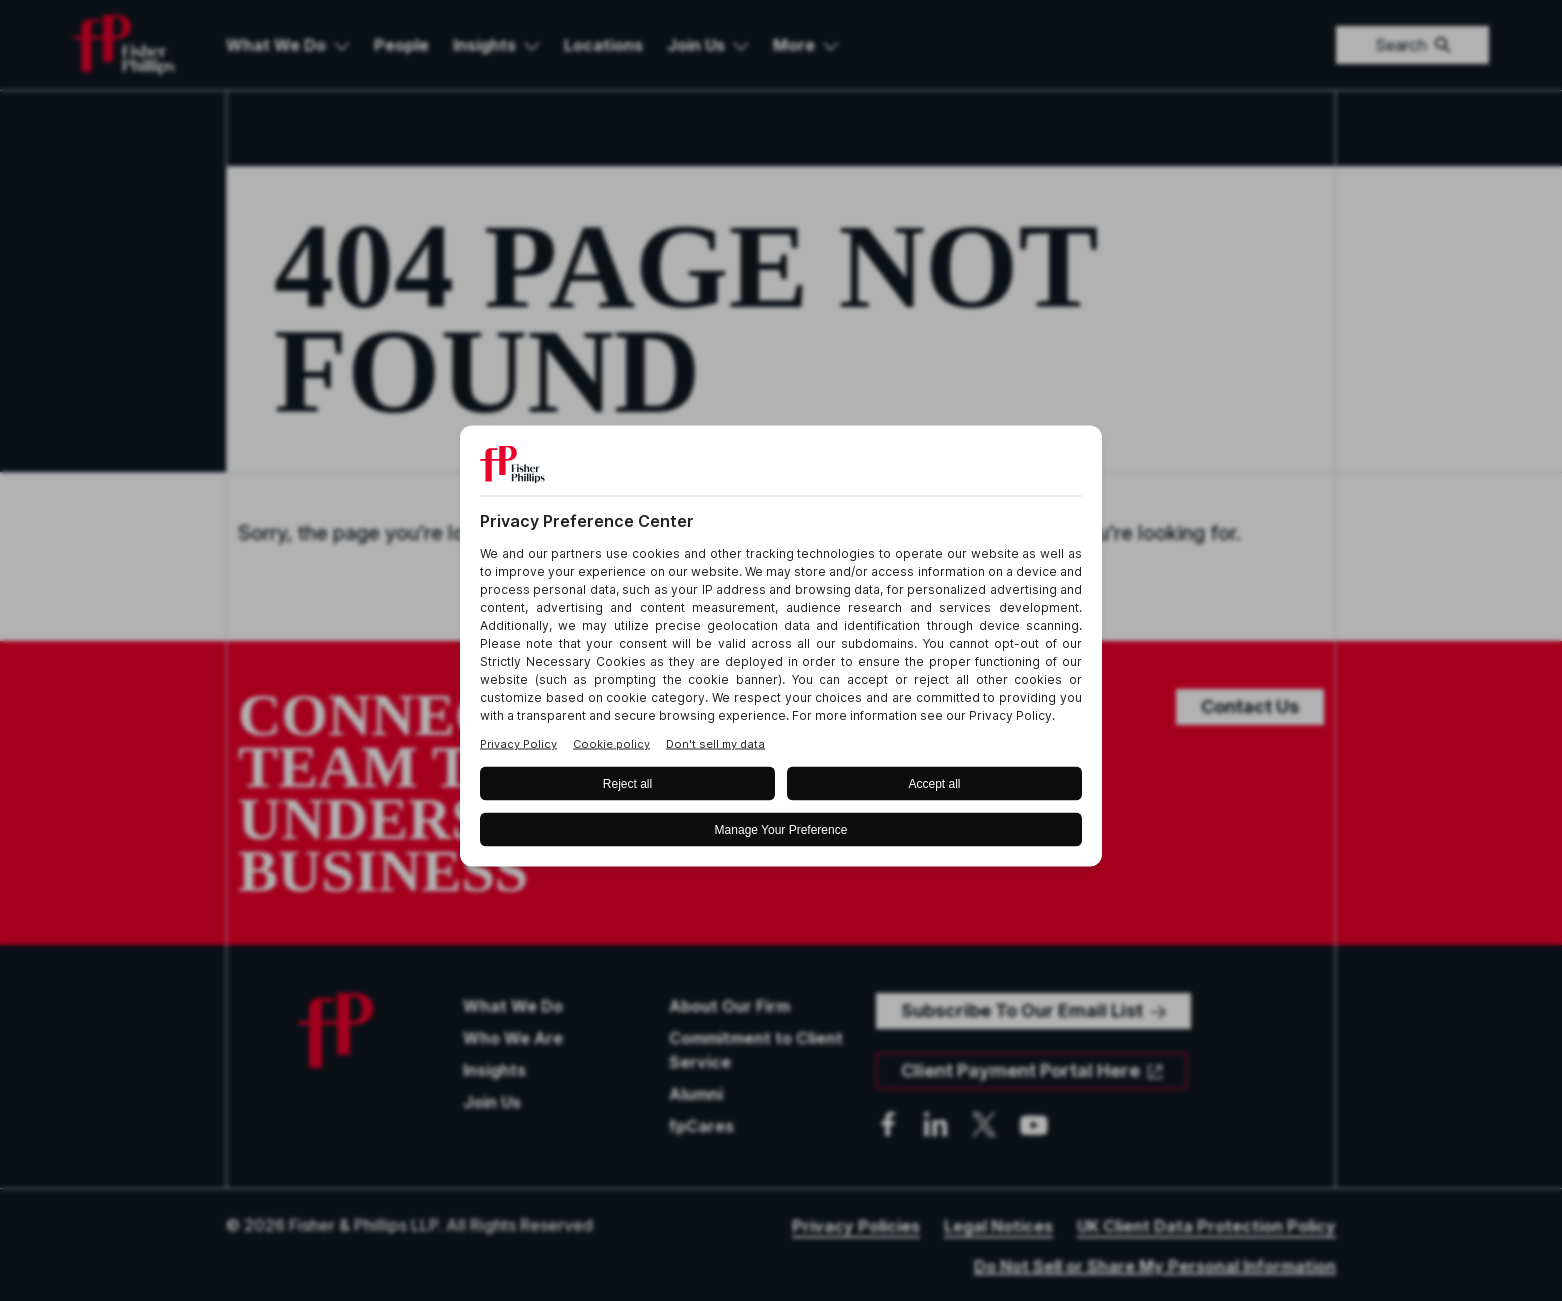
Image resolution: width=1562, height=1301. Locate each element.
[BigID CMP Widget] (781, 650)
